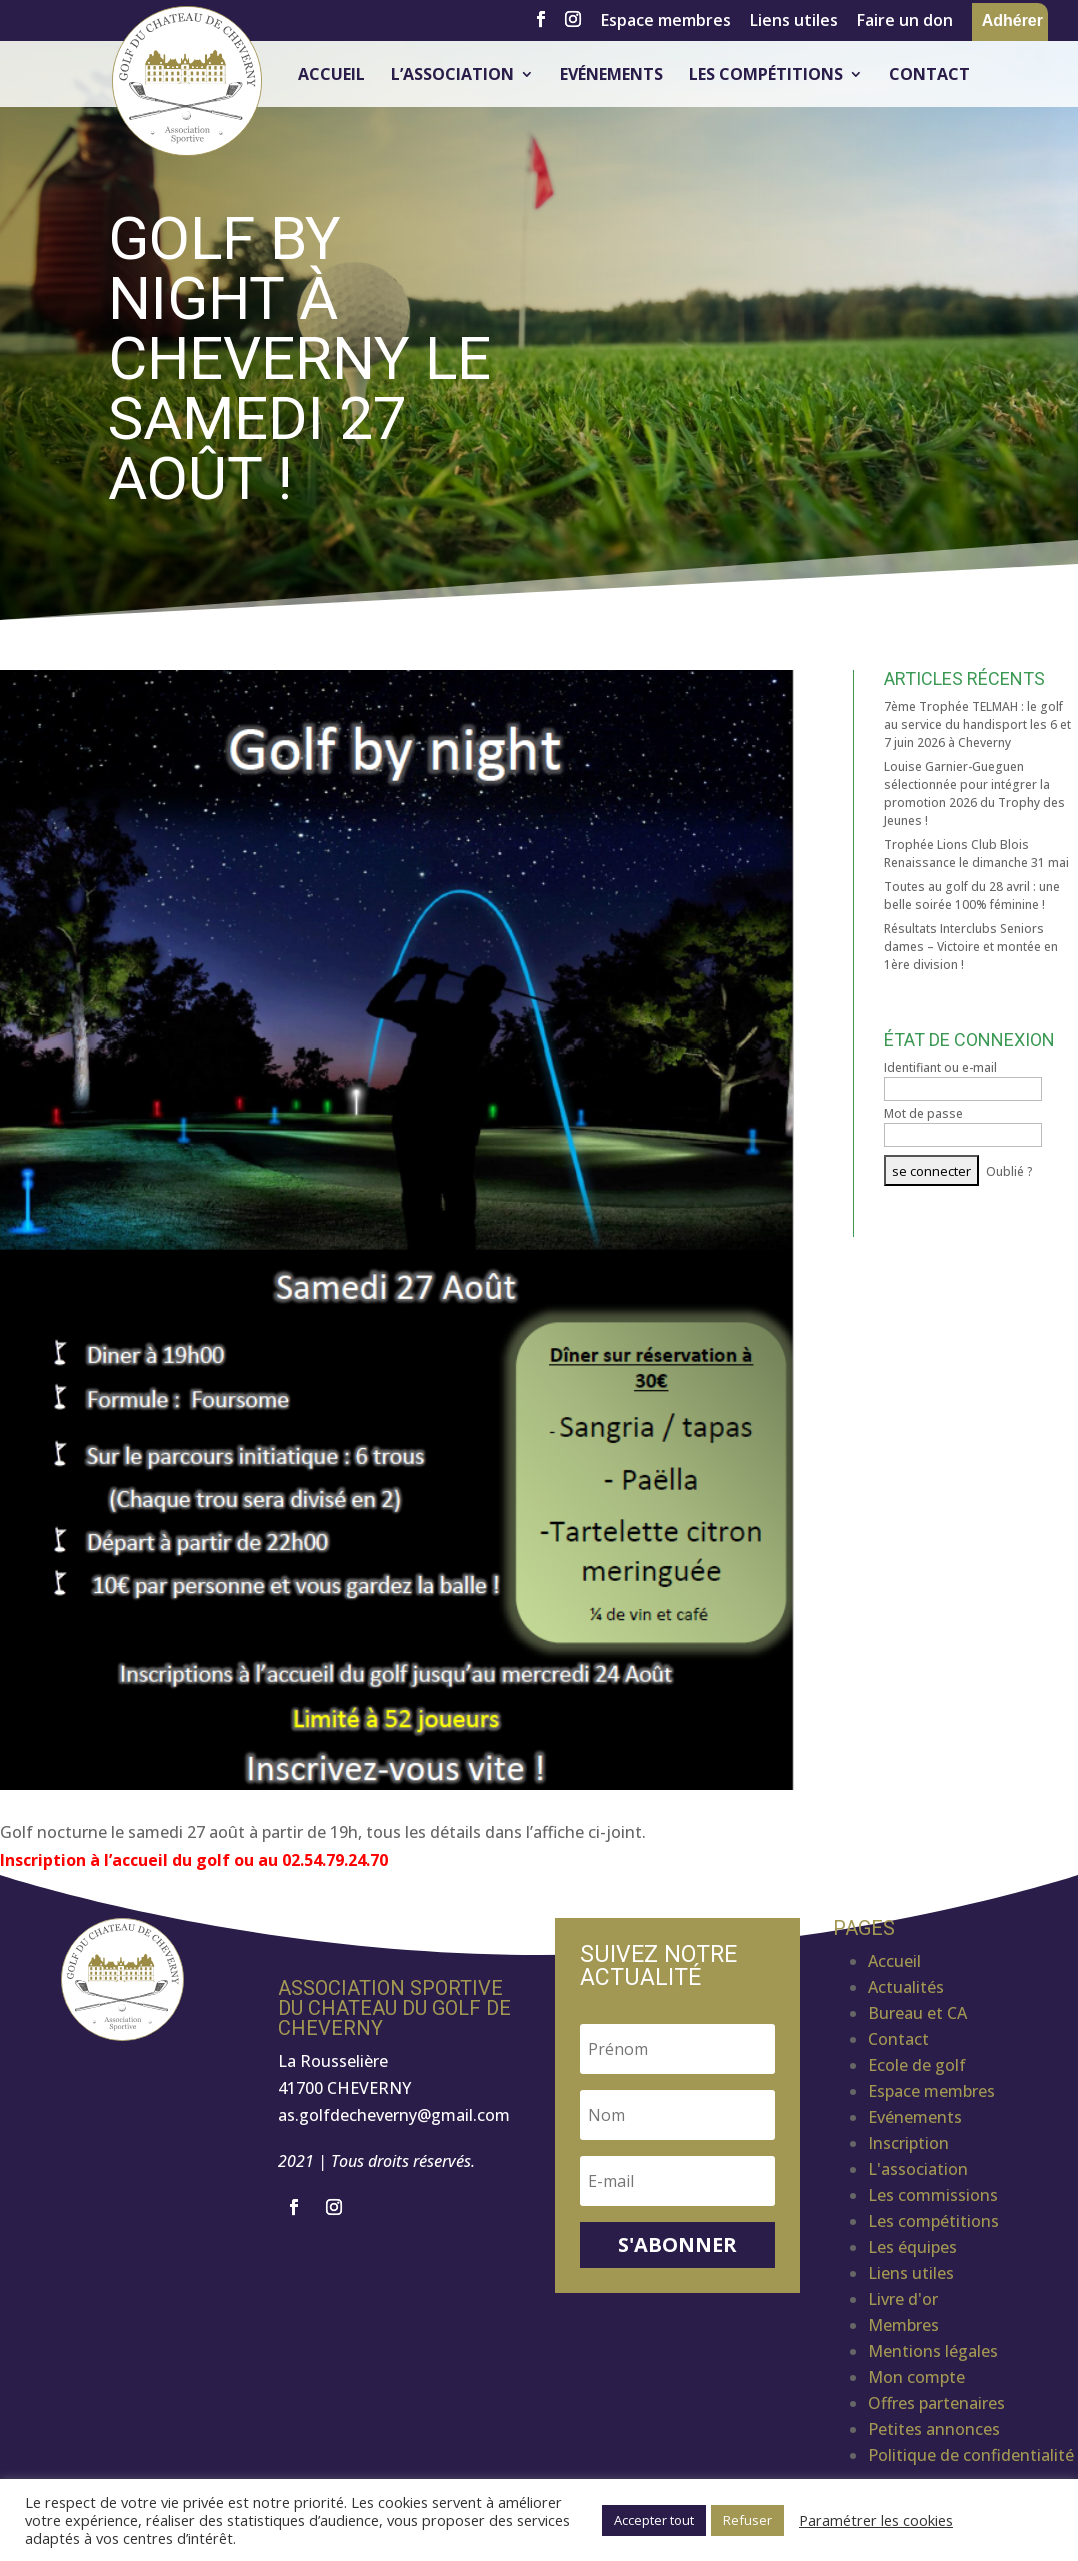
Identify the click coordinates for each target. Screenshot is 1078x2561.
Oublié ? (1009, 1171)
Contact (929, 76)
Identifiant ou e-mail (940, 1067)
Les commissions (933, 2195)
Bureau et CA (917, 2013)
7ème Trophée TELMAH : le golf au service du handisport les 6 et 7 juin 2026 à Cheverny (977, 724)
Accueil (331, 76)
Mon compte (916, 2377)
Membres (903, 2325)
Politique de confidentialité (971, 2455)
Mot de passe (923, 1113)
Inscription (908, 2143)
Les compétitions (766, 76)
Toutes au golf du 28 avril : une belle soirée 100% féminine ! (972, 895)
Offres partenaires (936, 2403)
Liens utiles (794, 21)
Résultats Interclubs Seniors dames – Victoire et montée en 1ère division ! (971, 946)
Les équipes (912, 2247)
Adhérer (1012, 21)
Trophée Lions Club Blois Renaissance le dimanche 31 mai (976, 853)
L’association (452, 76)
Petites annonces (934, 2429)
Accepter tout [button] (654, 2520)
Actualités (906, 1987)
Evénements (611, 76)
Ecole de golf (917, 2065)
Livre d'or (903, 2299)
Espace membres (666, 21)
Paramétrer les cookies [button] (876, 2520)
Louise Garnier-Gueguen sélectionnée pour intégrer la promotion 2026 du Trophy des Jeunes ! (974, 793)
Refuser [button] (747, 2520)
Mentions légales (933, 2351)
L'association (918, 2169)
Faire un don (905, 21)
